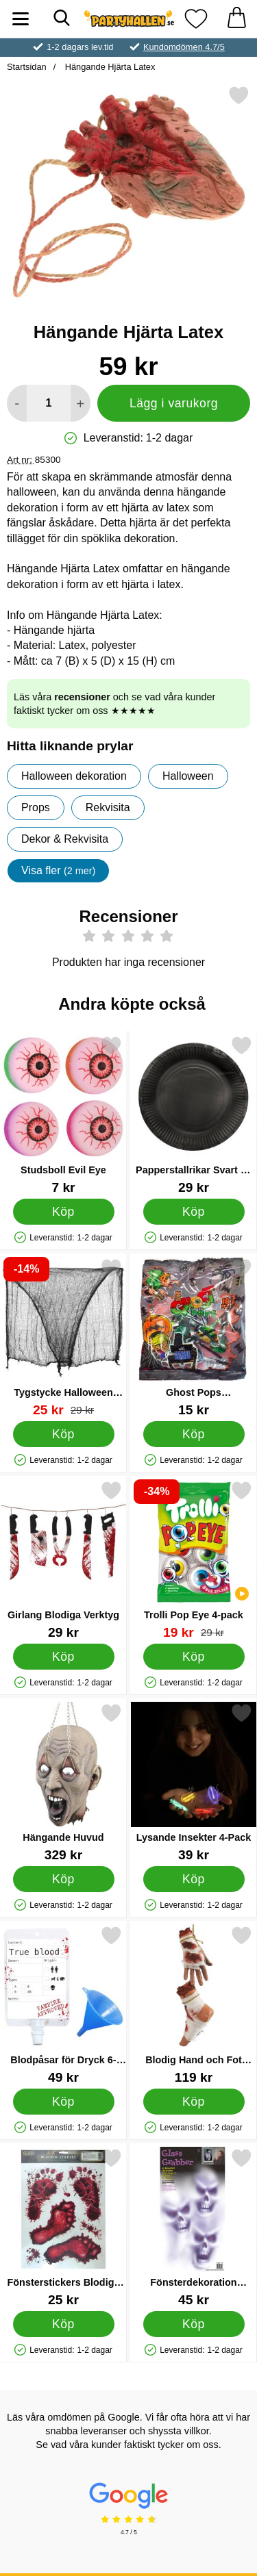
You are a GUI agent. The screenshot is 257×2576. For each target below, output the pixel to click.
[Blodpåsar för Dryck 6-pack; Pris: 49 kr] (63, 2005)
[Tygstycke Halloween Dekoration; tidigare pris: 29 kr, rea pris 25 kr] (63, 1337)
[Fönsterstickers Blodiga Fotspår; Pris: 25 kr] (63, 2227)
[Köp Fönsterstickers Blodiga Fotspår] (63, 2323)
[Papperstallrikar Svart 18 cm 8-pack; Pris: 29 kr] (193, 1115)
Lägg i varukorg (174, 403)
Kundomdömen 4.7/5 (184, 47)
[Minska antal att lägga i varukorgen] (17, 403)
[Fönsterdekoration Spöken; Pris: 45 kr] (193, 2227)
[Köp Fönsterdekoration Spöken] (194, 2323)
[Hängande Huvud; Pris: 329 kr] (63, 1782)
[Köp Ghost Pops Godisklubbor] (194, 1433)
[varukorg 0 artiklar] (236, 18)
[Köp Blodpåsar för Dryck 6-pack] (63, 2101)
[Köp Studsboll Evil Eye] (63, 1211)
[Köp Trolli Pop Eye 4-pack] (194, 1656)
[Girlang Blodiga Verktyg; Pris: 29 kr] (63, 1560)
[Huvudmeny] (20, 19)
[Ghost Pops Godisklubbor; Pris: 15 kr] (193, 1337)
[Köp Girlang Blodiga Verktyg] (63, 1656)
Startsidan (27, 67)
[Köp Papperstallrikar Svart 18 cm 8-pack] (194, 1211)
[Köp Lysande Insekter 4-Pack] (194, 1878)
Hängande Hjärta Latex (108, 67)
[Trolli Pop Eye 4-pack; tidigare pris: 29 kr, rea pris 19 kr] (193, 1560)
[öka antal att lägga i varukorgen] (80, 403)
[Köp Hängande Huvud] (63, 1878)
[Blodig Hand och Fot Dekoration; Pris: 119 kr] (193, 2005)
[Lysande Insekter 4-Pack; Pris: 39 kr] (193, 1782)
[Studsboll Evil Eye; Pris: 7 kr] (63, 1115)
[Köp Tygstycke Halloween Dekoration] (63, 1433)
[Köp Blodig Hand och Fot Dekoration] (194, 2101)
